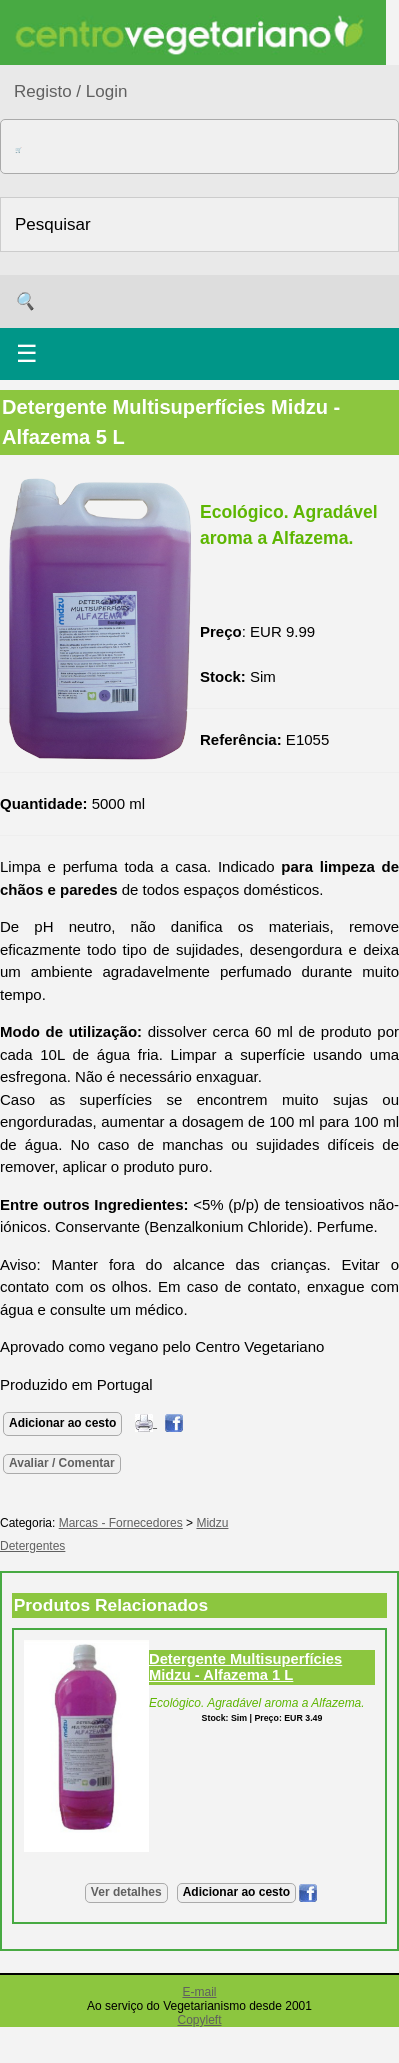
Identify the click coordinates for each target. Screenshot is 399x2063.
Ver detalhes (126, 1892)
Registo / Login (70, 91)
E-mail (199, 1992)
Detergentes (32, 1546)
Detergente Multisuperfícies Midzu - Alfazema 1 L (245, 1667)
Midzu (212, 1523)
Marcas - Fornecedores (121, 1523)
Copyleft (199, 2020)
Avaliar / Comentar (62, 1463)
